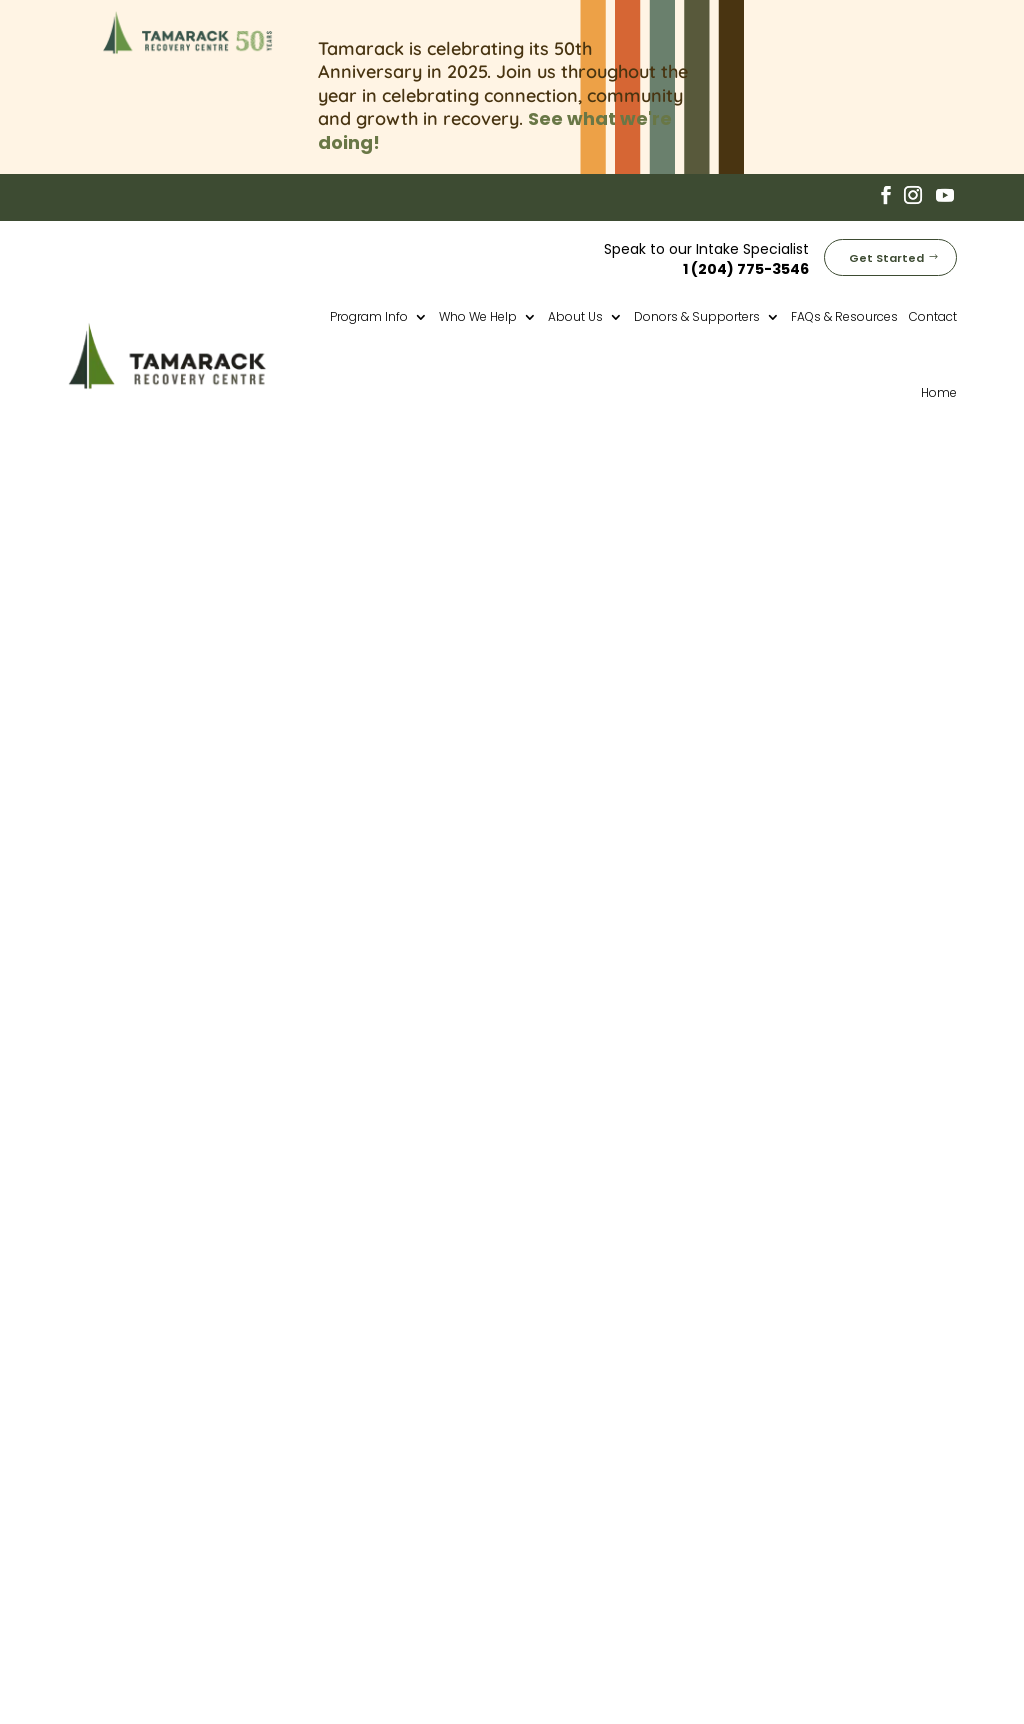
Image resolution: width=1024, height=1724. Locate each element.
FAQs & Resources (844, 312)
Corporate (578, 1548)
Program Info (369, 312)
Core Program (593, 1405)
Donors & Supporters (697, 312)
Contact (933, 312)
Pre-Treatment (595, 1381)
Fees (554, 1500)
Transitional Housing (616, 1429)
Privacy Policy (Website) (754, 1656)
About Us (575, 312)
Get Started (886, 254)
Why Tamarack (596, 1476)
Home (939, 388)
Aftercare (574, 1453)
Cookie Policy (881, 1656)
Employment (586, 1524)
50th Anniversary (603, 1357)
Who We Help (478, 312)
